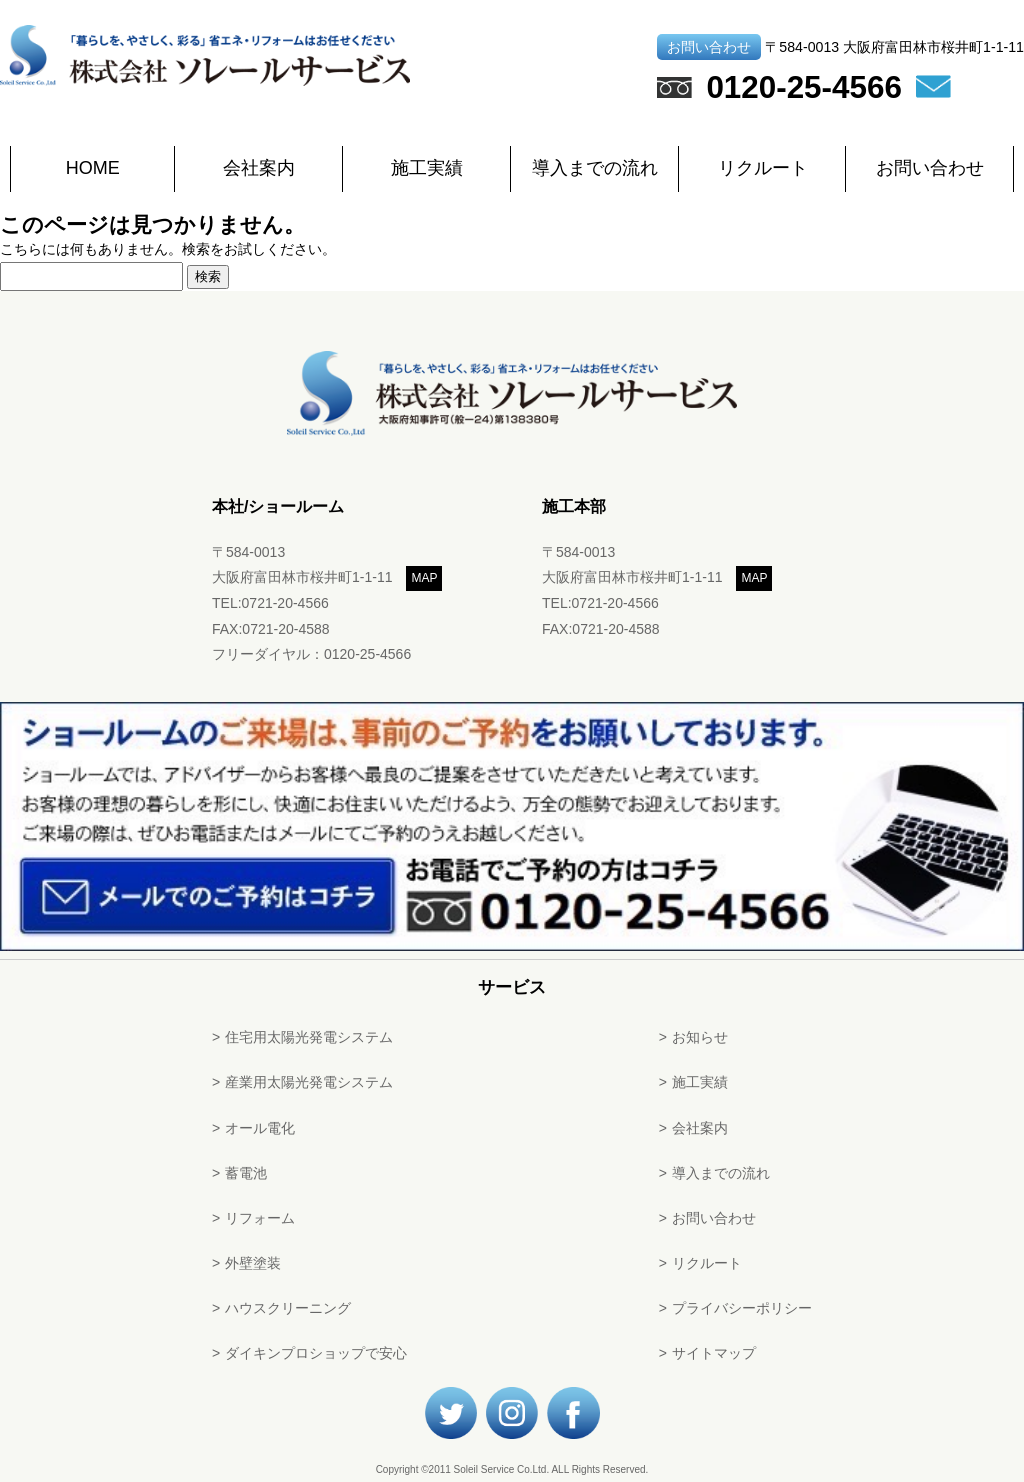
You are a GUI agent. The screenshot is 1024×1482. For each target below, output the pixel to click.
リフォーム (260, 1218)
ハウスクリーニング (288, 1308)
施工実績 (427, 168)
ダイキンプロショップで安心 (316, 1353)
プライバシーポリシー (742, 1308)
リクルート (763, 168)
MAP (424, 578)
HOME (93, 168)
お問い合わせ (930, 168)
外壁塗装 (253, 1263)
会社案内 (259, 168)
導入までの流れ (595, 168)
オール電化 (260, 1128)
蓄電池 (246, 1173)
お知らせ (700, 1037)
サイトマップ (714, 1353)
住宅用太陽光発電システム (309, 1037)
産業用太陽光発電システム (309, 1082)
